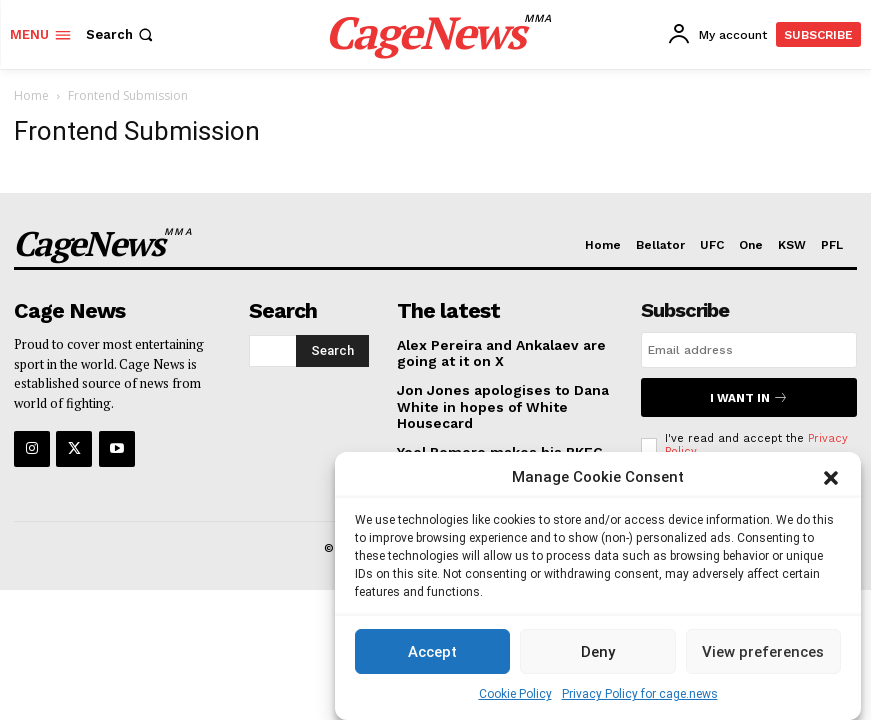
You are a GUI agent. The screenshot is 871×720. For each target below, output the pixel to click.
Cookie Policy (515, 694)
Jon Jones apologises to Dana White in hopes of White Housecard (494, 404)
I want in (749, 395)
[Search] (332, 349)
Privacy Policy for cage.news (640, 694)
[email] (749, 350)
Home (31, 95)
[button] (831, 478)
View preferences (763, 652)
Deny (598, 652)
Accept (432, 652)
